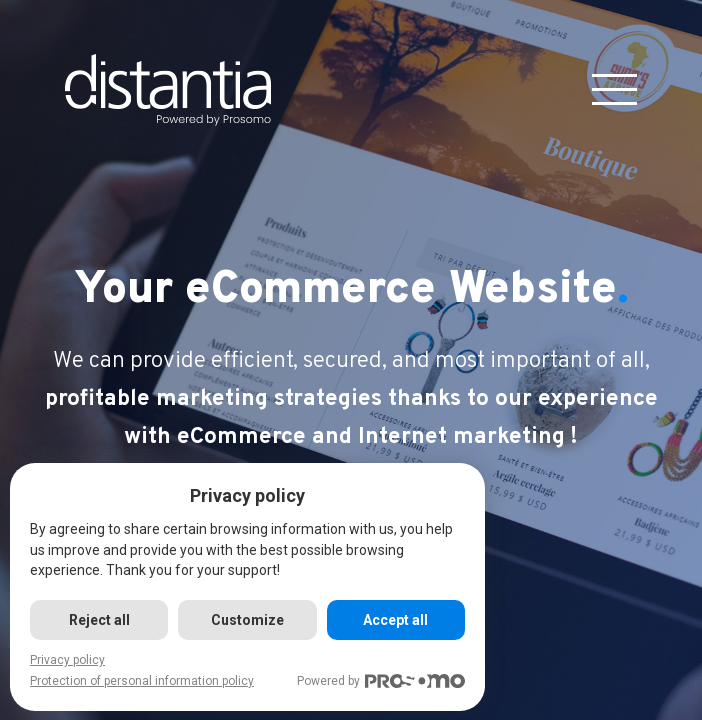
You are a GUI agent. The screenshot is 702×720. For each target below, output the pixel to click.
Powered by (381, 681)
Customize (247, 620)
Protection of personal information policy (142, 681)
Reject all (99, 620)
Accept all (395, 620)
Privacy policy (67, 660)
